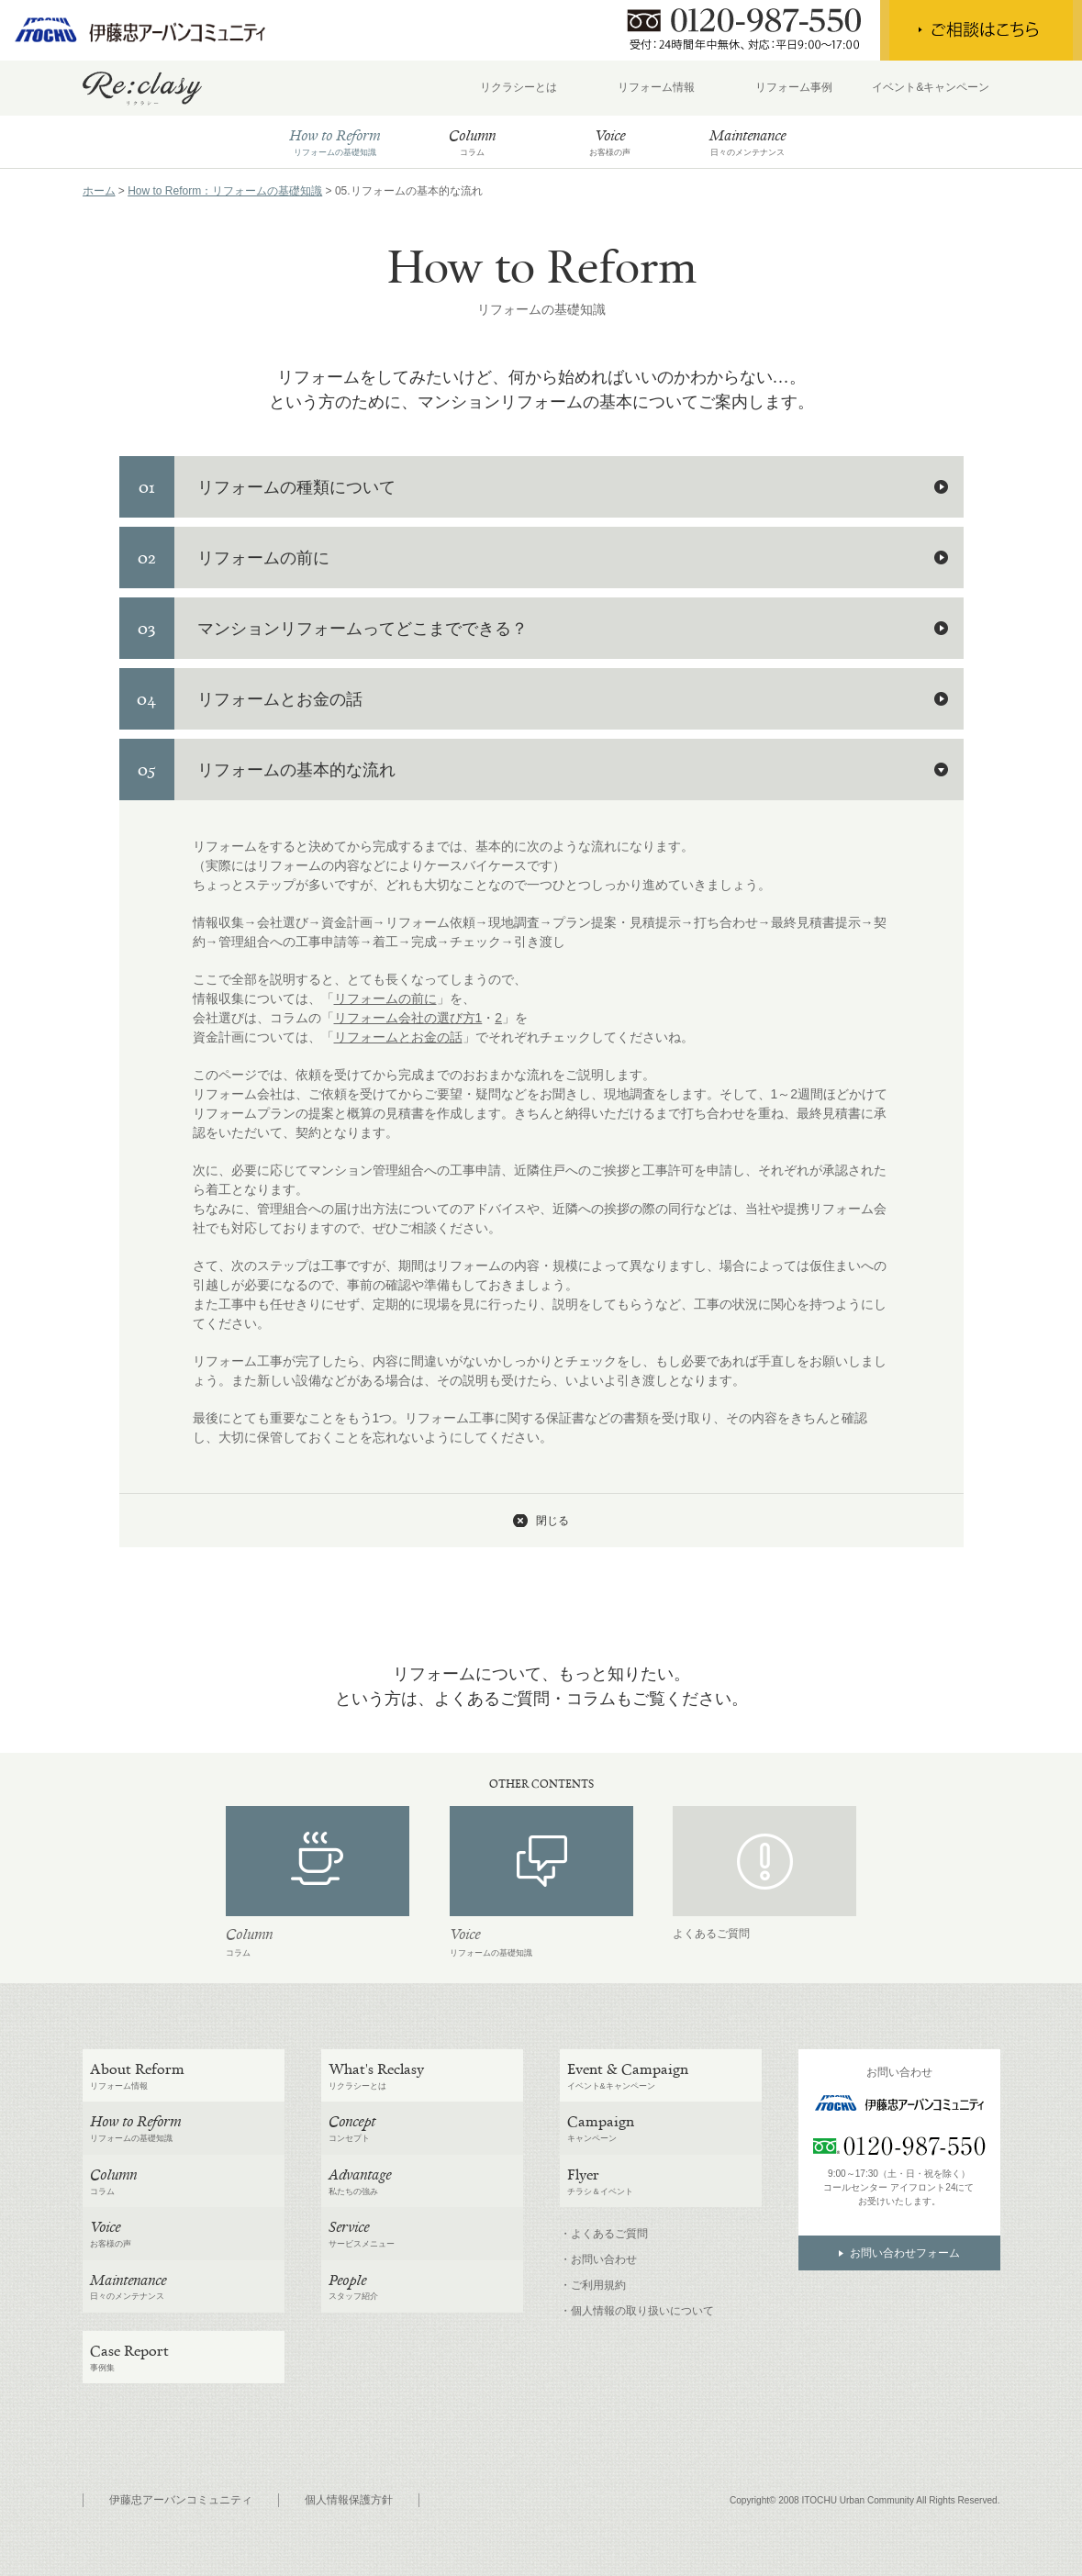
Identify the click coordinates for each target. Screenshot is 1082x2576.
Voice (465, 1934)
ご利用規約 (598, 2285)
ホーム (99, 190)
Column (249, 1934)
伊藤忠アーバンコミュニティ (180, 2499)
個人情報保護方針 (349, 2499)
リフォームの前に (385, 998)
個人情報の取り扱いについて (642, 2310)
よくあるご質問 (711, 1933)
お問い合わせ (604, 2259)
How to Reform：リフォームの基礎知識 (225, 190)
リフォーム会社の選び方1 (408, 1017)
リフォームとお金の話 (398, 1037)
